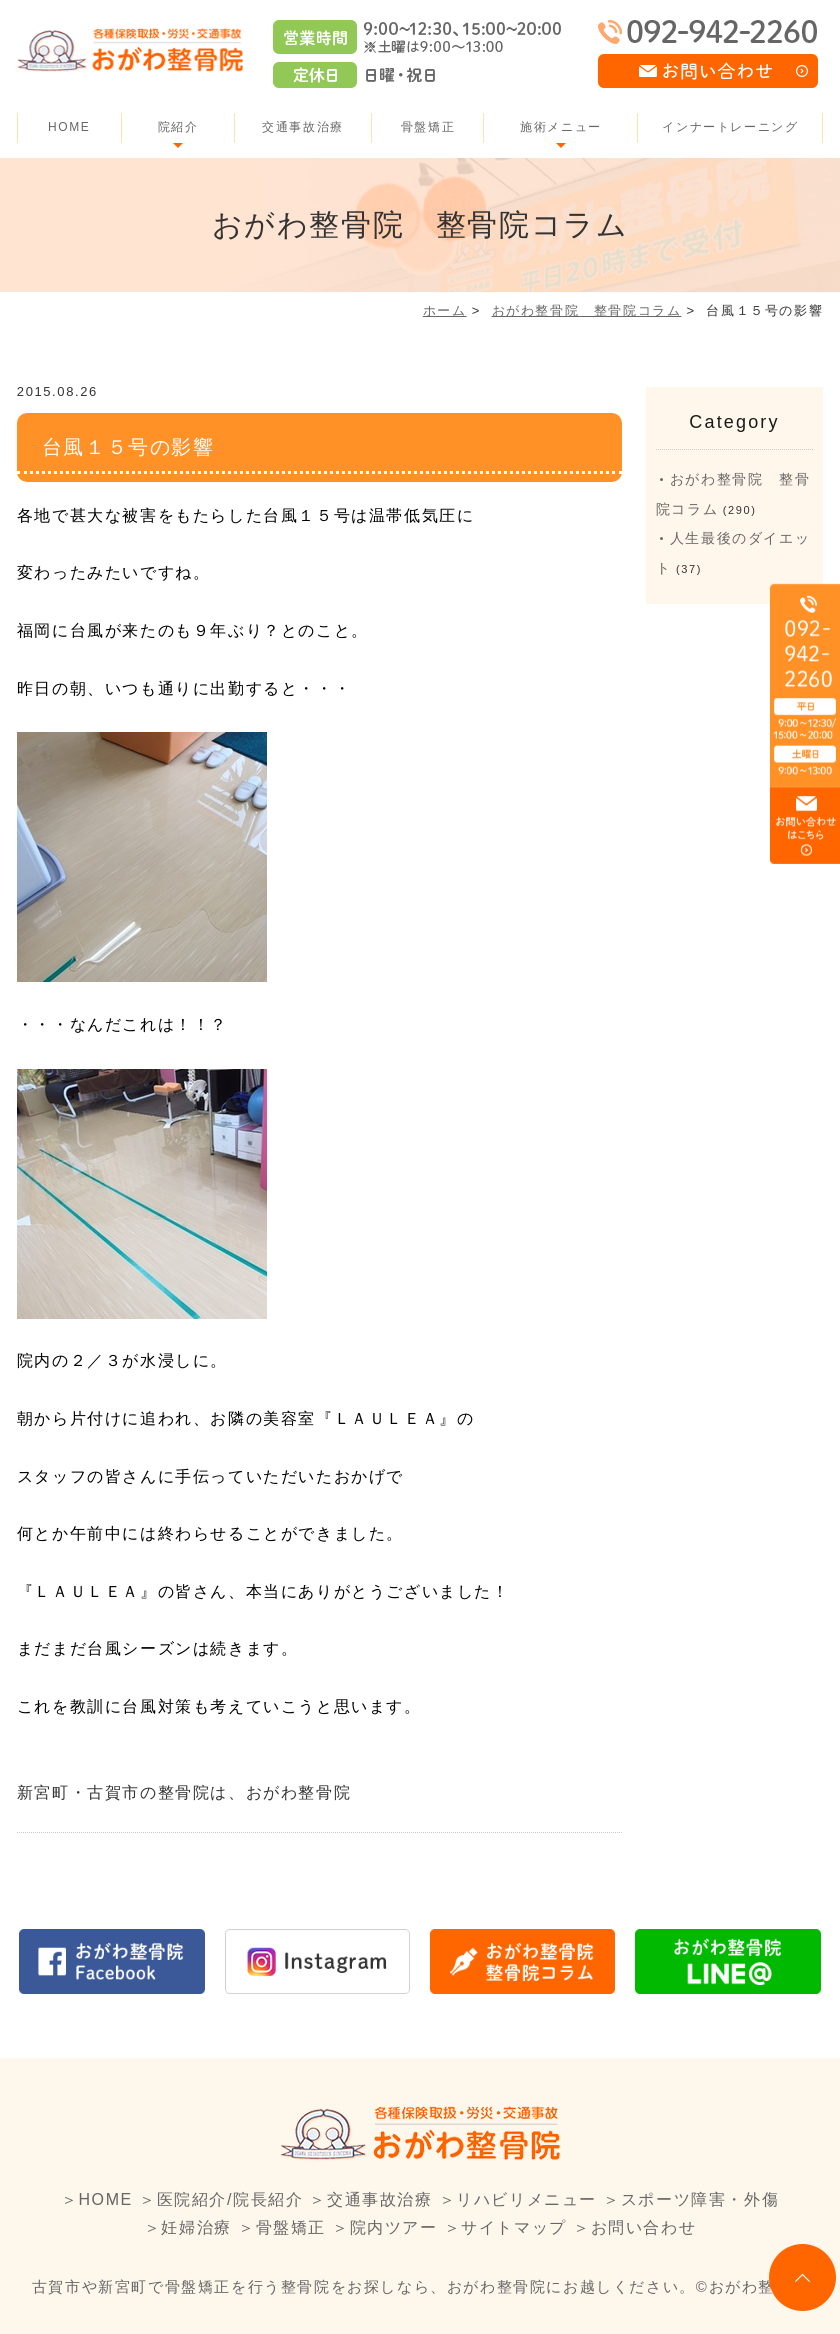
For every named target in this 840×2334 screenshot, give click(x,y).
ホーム (445, 310)
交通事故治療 (303, 127)
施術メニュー (561, 127)
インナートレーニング (730, 127)
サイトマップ (514, 2227)
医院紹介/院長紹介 (230, 2199)
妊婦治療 (196, 2227)
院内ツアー (394, 2227)
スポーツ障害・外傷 (700, 2199)
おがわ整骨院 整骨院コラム (587, 310)
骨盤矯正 (428, 127)
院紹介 (178, 127)
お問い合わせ (644, 2227)
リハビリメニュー (526, 2199)
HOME (69, 127)
